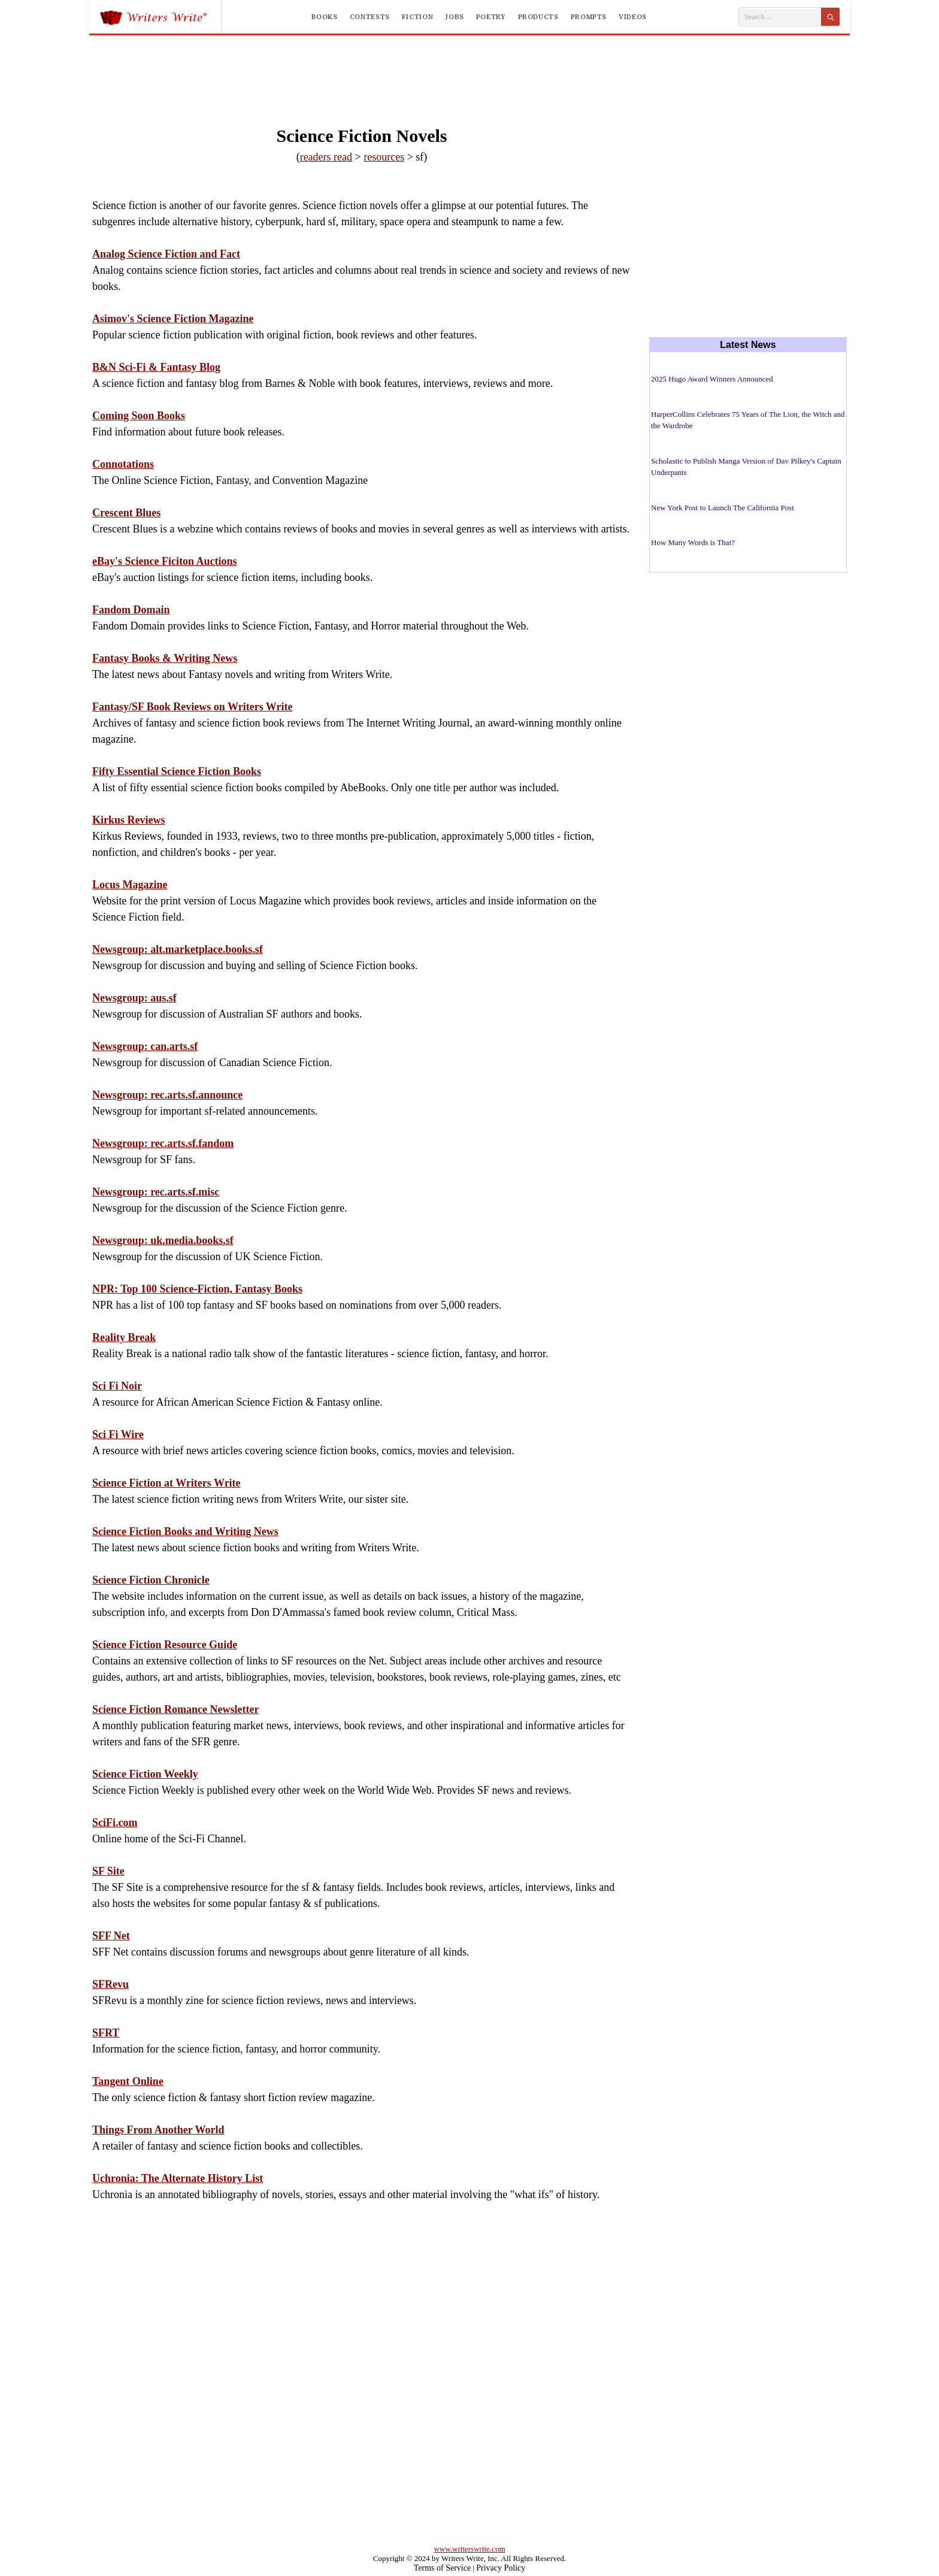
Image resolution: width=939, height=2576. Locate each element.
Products (538, 17)
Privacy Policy (500, 2567)
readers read (326, 157)
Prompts (589, 17)
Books (324, 17)
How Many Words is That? (693, 542)
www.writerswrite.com (469, 2548)
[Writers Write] (160, 17)
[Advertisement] (469, 68)
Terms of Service (442, 2567)
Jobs (454, 17)
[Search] (830, 17)
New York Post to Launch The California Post (722, 507)
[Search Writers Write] (780, 17)
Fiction (417, 17)
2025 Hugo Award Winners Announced (712, 378)
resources (384, 157)
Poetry (491, 17)
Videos (633, 17)
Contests (370, 17)
